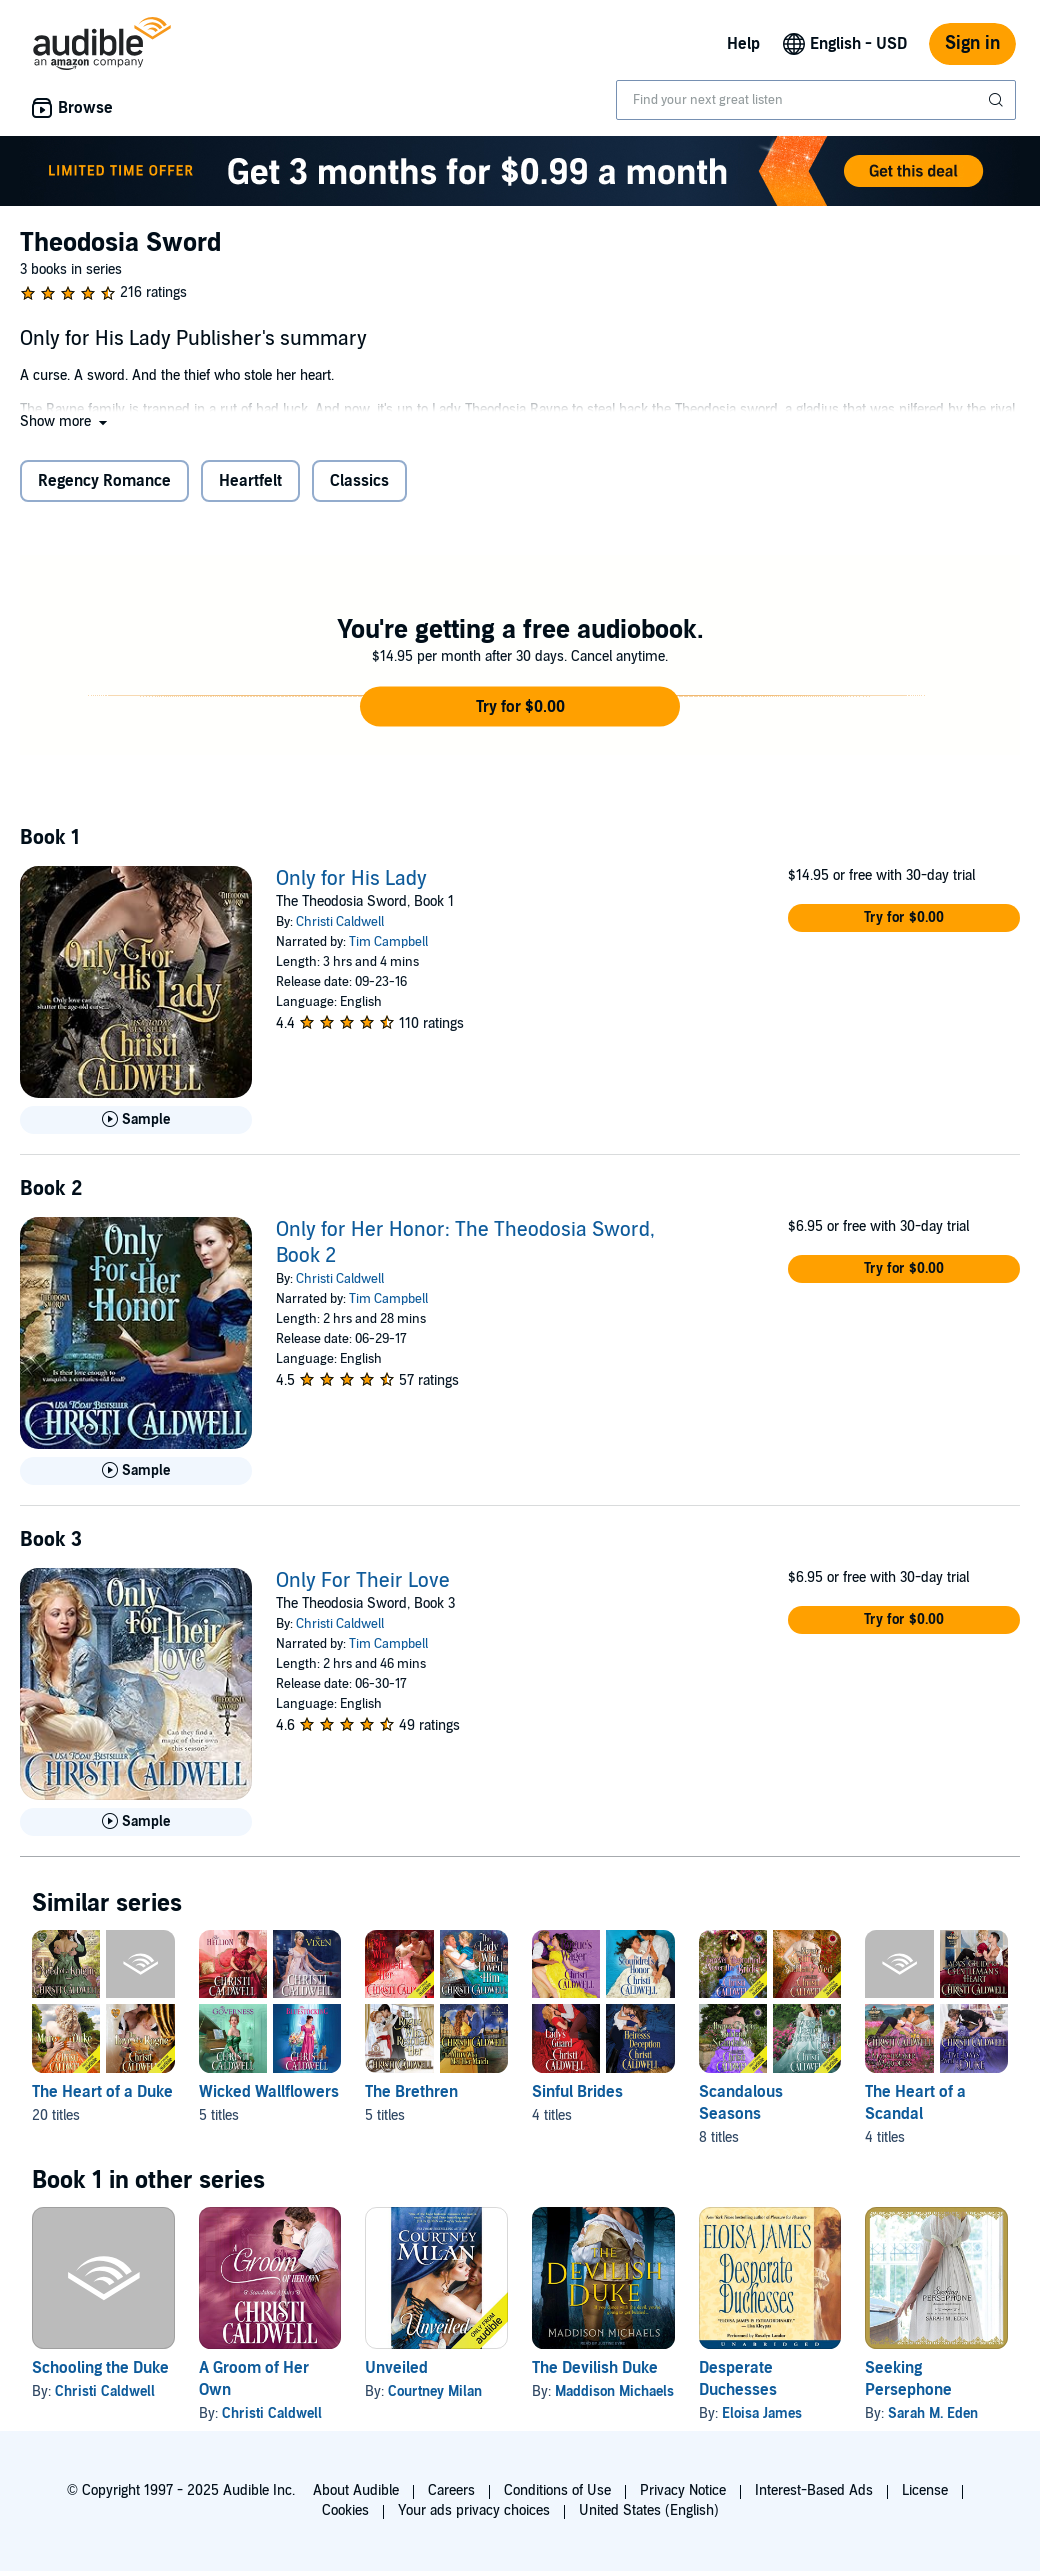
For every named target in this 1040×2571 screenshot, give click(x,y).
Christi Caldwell (340, 922)
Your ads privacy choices (474, 2510)
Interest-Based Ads (814, 2490)
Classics (359, 481)
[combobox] (816, 100)
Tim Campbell (388, 942)
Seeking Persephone (908, 2379)
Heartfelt (250, 481)
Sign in (972, 43)
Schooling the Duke (100, 2368)
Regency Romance (104, 481)
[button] (65, 421)
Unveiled (396, 2368)
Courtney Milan (435, 2391)
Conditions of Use (557, 2490)
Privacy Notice (683, 2490)
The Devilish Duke (595, 2368)
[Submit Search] (998, 100)
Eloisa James (762, 2413)
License (925, 2490)
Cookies (345, 2510)
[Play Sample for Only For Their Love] (136, 1822)
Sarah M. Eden (933, 2413)
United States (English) (649, 2510)
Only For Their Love (363, 1581)
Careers (451, 2490)
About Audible (356, 2490)
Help (743, 44)
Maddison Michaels (614, 2391)
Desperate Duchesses (738, 2379)
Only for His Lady (351, 879)
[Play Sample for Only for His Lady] (136, 1120)
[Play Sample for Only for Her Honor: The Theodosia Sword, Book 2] (136, 1471)
